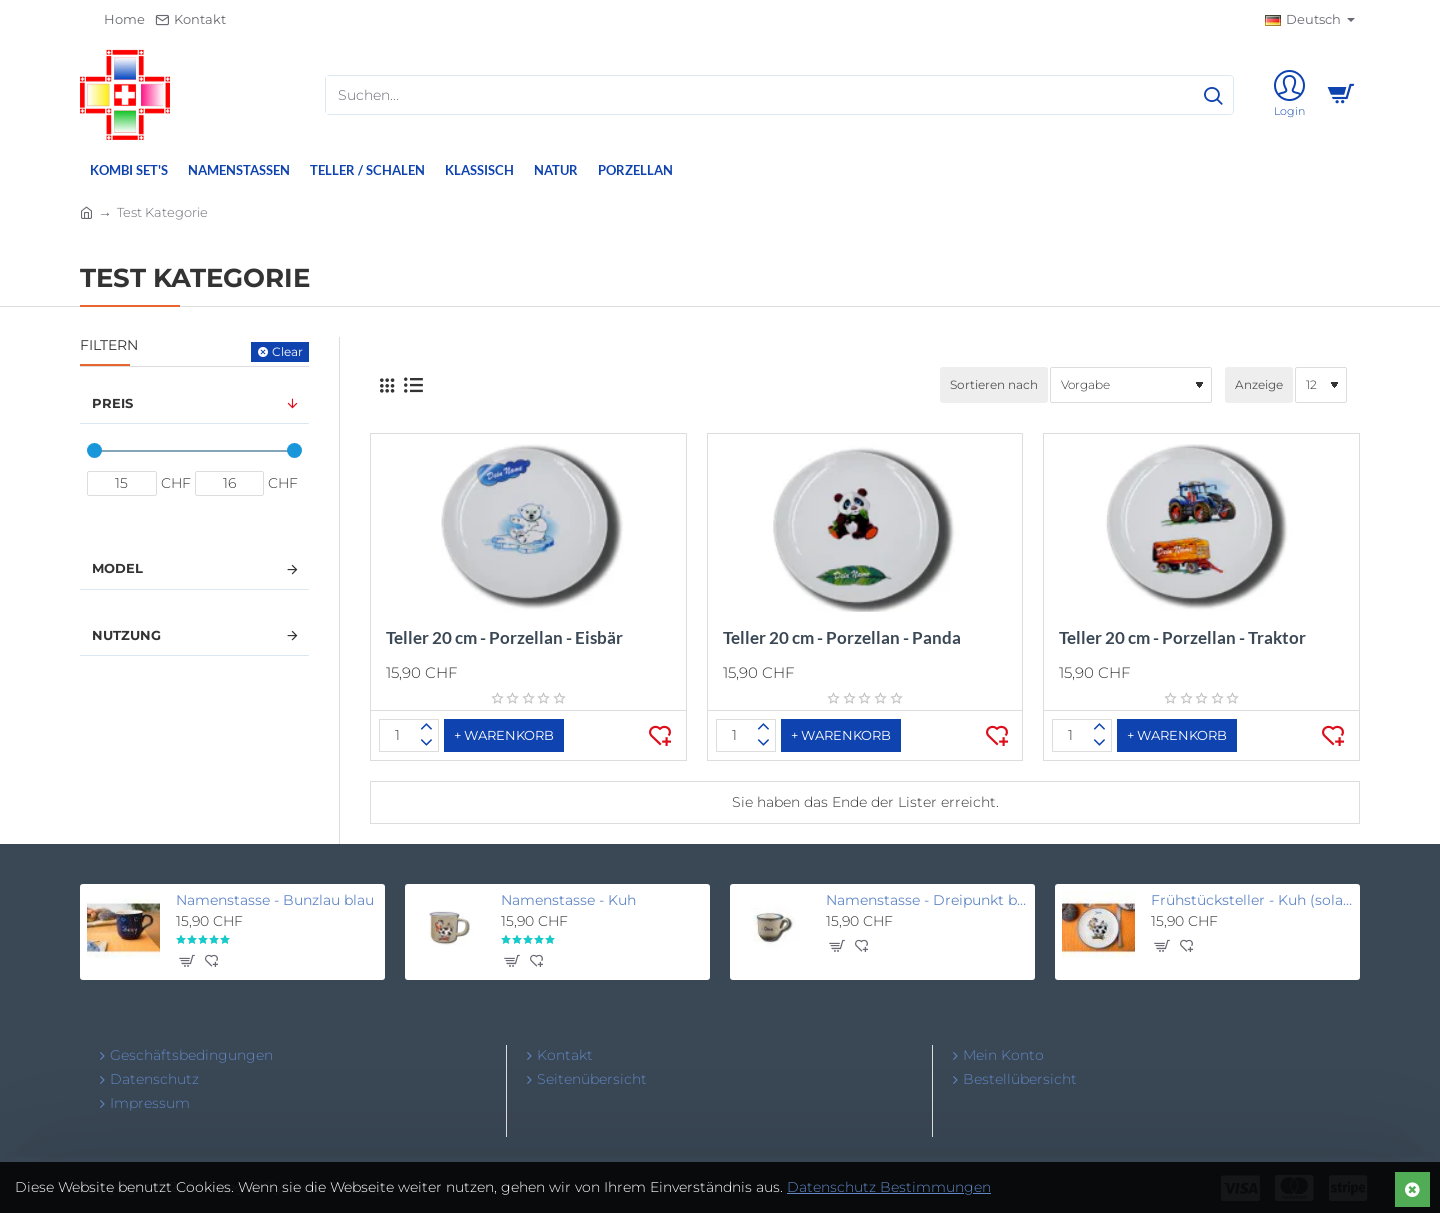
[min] (122, 483)
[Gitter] (387, 385)
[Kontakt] (190, 20)
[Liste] (413, 385)
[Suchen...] (1213, 95)
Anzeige (1259, 384)
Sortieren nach (994, 384)
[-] (426, 743)
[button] (504, 735)
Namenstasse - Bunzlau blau (275, 900)
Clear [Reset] (287, 351)
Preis (112, 403)
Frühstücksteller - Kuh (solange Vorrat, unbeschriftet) (1252, 900)
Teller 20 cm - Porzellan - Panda (842, 637)
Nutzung (126, 635)
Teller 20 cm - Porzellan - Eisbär (504, 637)
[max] (230, 483)
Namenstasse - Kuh (568, 900)
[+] (426, 728)
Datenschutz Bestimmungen (889, 1187)
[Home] (115, 20)
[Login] (1289, 95)
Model (117, 568)
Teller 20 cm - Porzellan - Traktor (1182, 637)
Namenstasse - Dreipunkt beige (927, 900)
